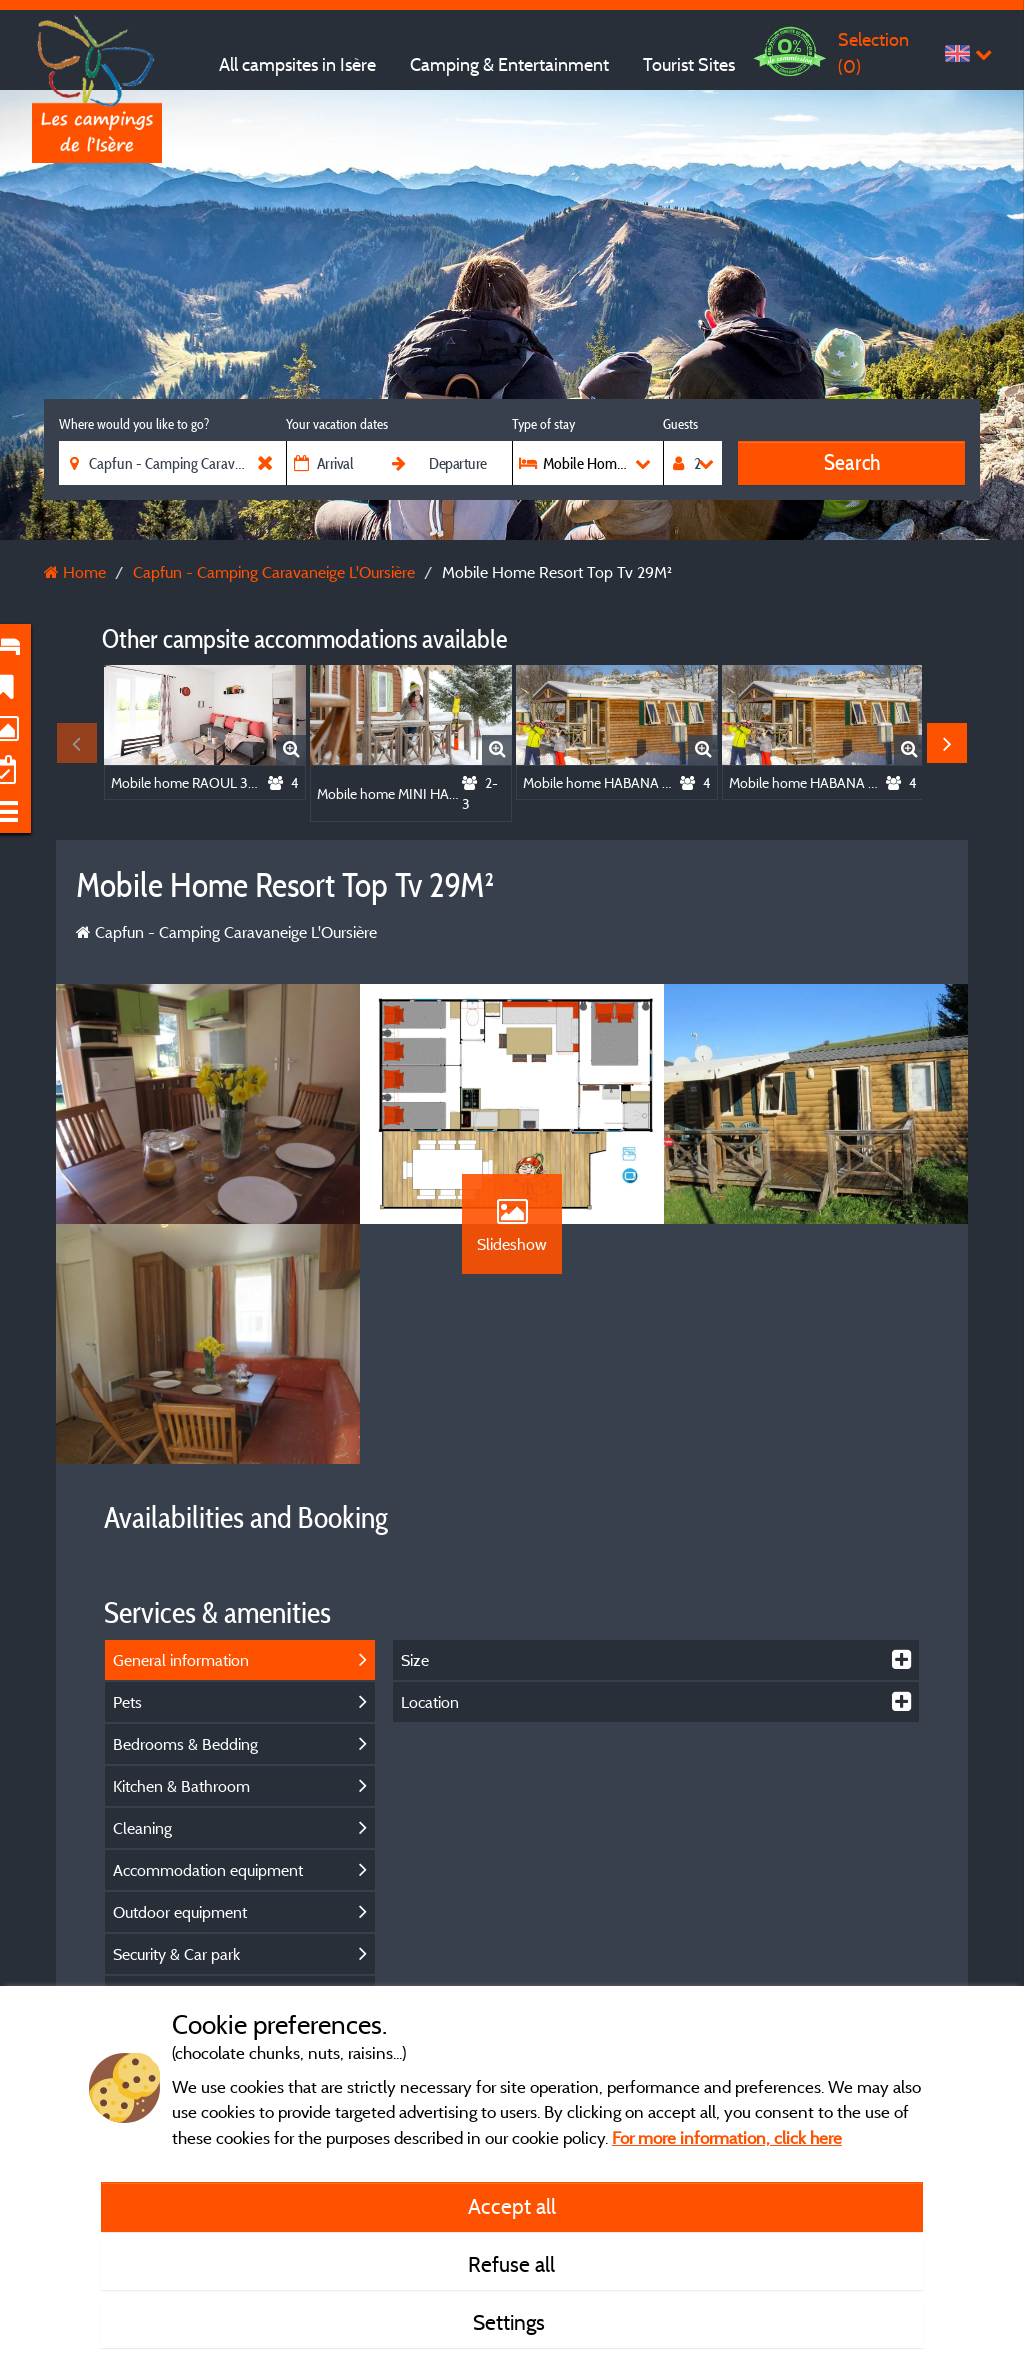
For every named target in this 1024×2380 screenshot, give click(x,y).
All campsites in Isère (297, 64)
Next (947, 743)
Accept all (512, 2206)
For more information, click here (727, 2137)
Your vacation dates (337, 424)
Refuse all (511, 2264)
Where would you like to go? (134, 424)
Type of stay (543, 424)
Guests (680, 424)
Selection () (873, 52)
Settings (511, 2322)
